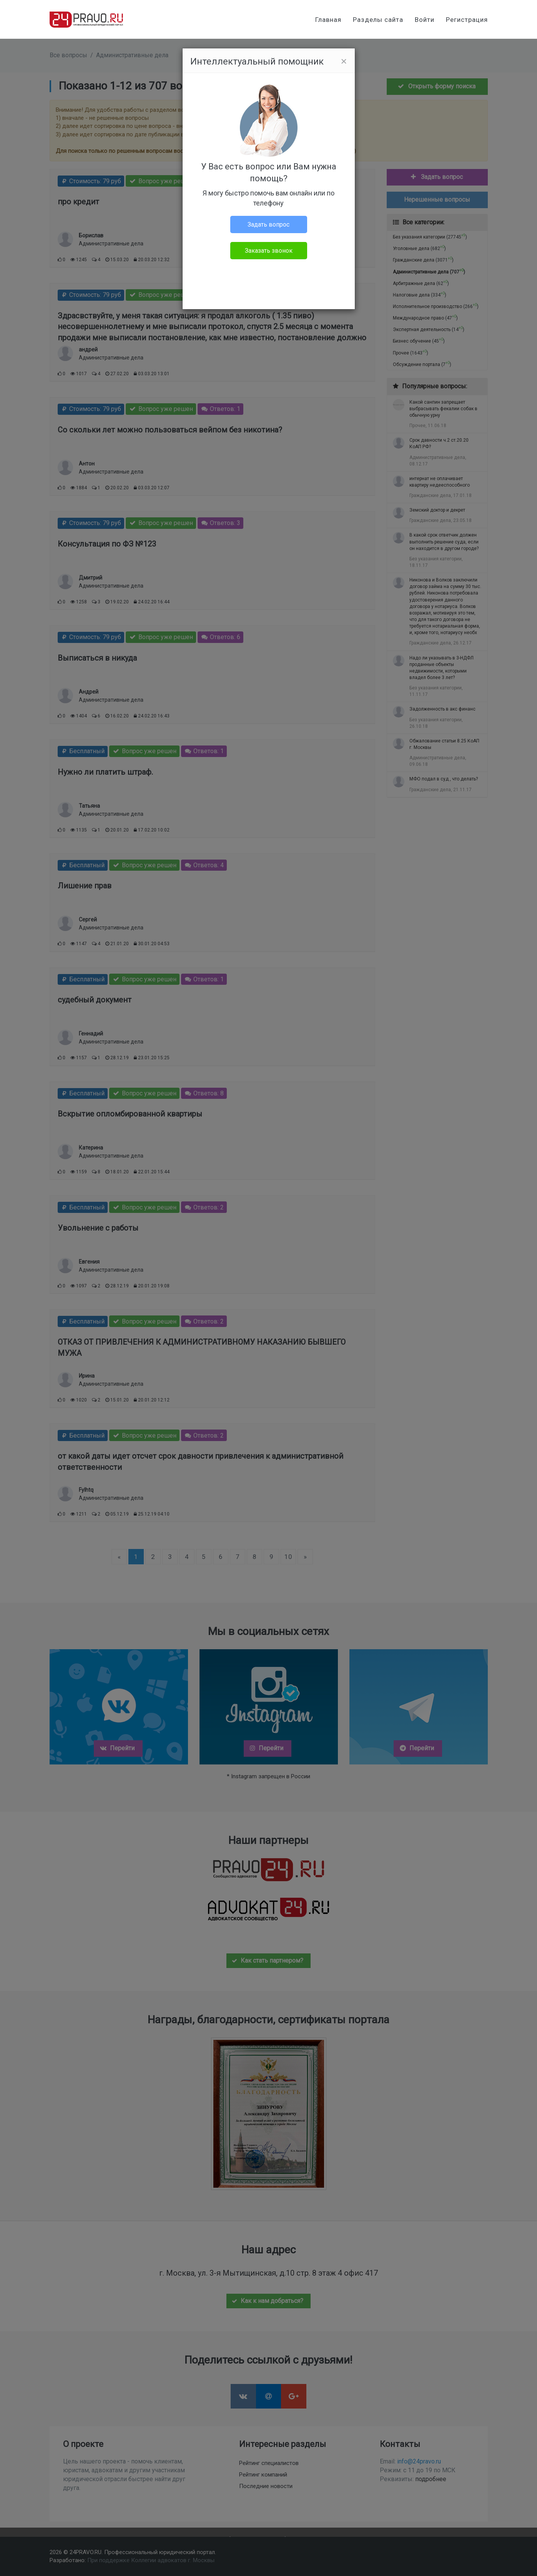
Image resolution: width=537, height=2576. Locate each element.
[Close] (344, 61)
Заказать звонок (269, 250)
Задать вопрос (268, 224)
